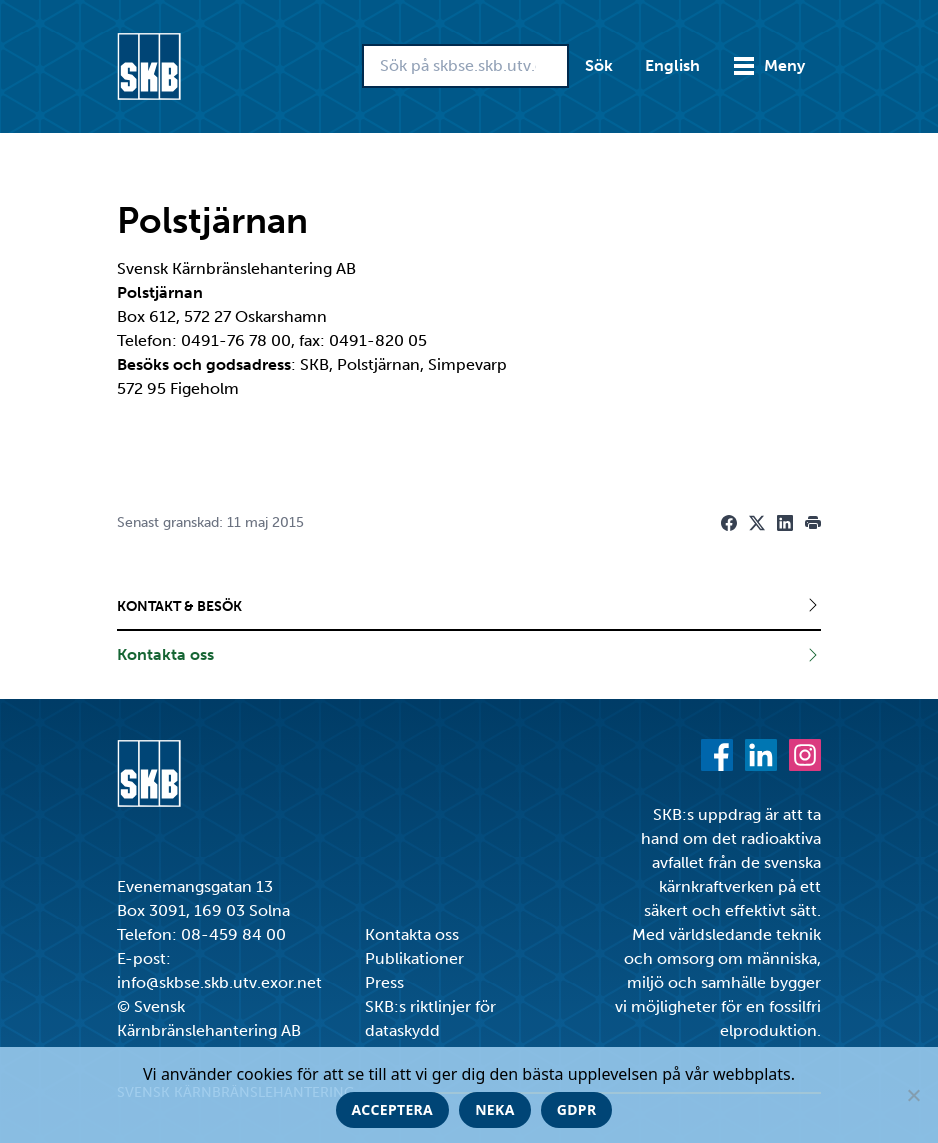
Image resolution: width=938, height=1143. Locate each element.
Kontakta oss (412, 934)
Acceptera (393, 1109)
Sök (599, 65)
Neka (495, 1109)
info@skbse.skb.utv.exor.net (219, 982)
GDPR (577, 1109)
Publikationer (414, 958)
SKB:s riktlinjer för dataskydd (430, 1018)
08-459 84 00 (233, 934)
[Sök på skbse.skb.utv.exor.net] (465, 66)
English (672, 65)
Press (384, 982)
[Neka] (913, 1095)
